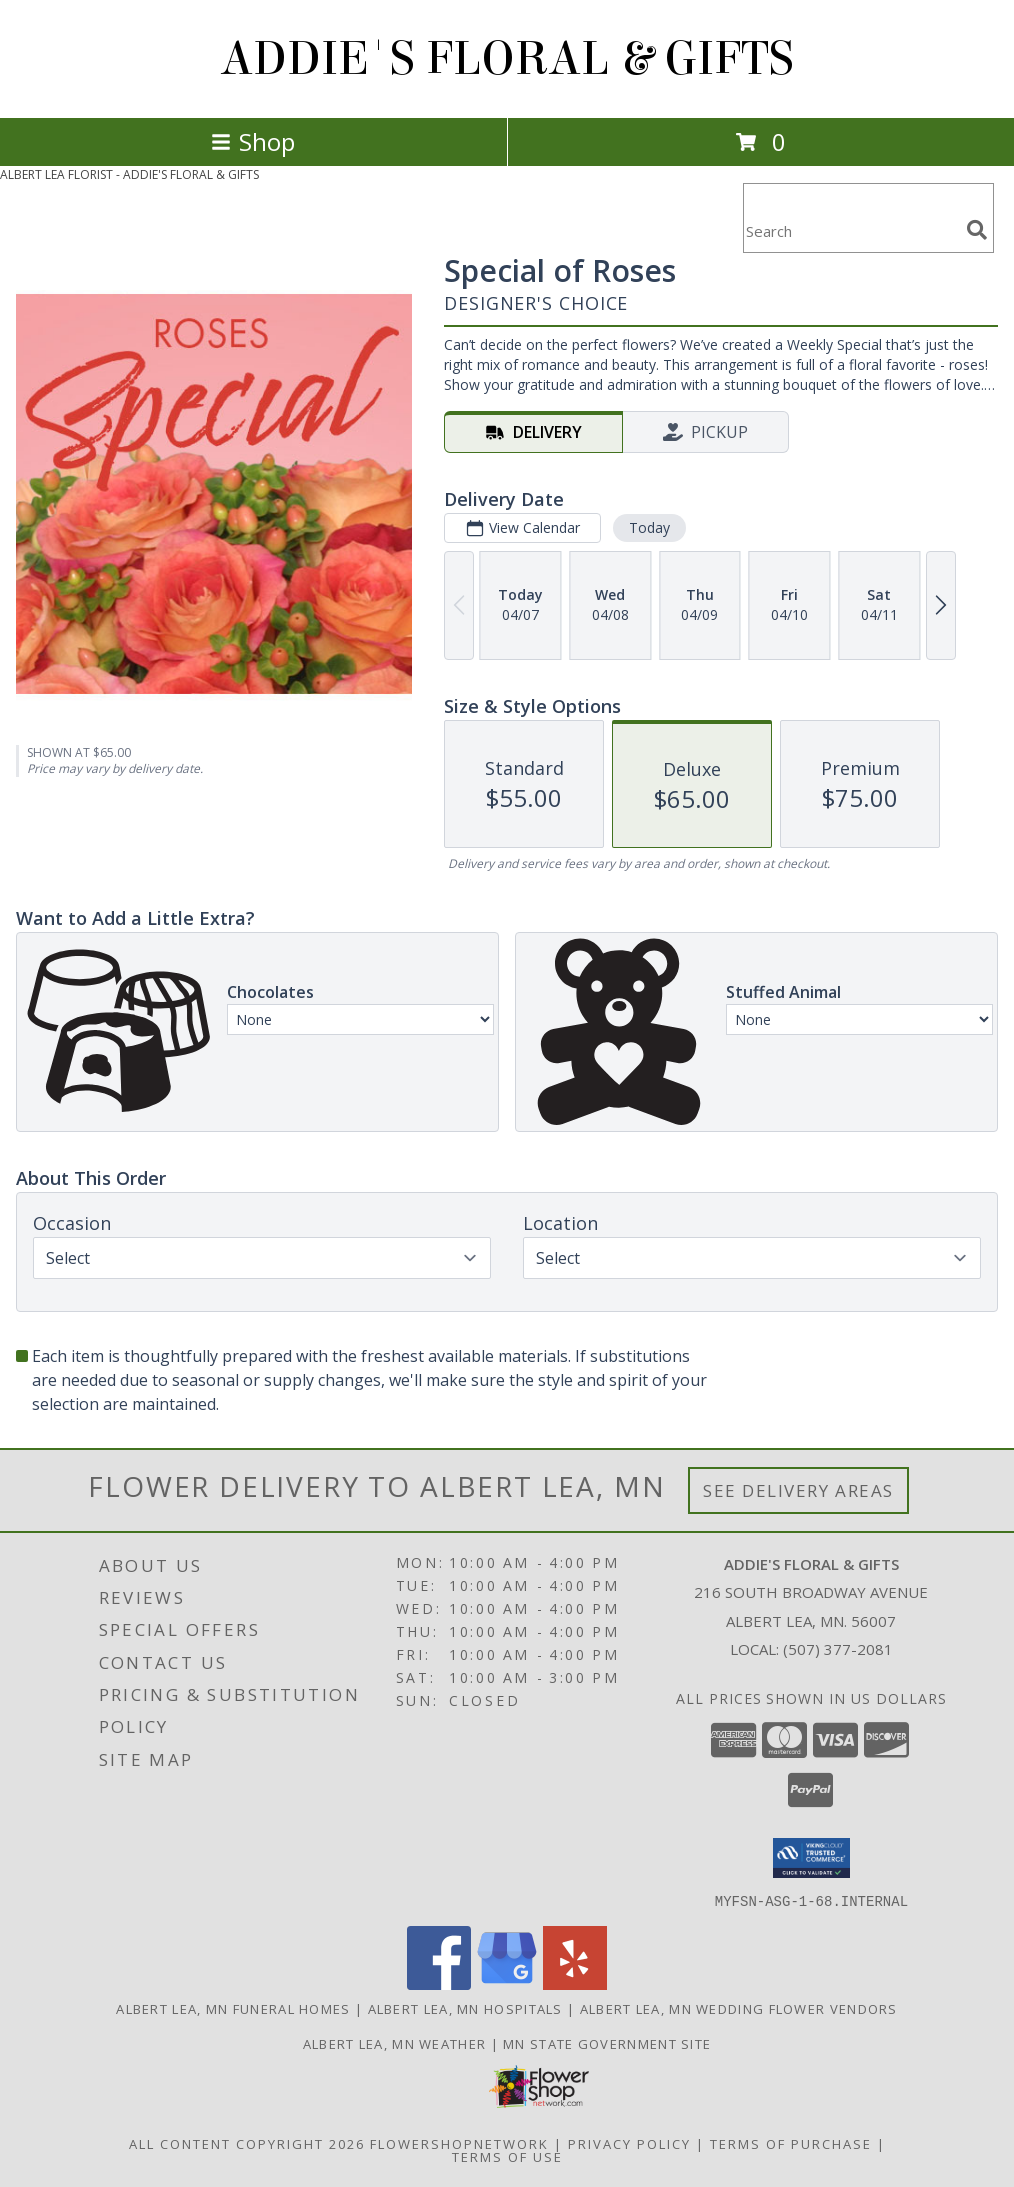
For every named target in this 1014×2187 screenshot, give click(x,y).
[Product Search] (851, 230)
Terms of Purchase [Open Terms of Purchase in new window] (791, 2143)
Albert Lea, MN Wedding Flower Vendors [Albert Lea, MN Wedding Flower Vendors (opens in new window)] (739, 2008)
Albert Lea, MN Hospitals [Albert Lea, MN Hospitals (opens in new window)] (465, 2008)
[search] (977, 230)
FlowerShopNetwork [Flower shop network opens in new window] (459, 2143)
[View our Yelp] (575, 1983)
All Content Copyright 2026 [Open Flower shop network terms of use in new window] (247, 2143)
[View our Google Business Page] (507, 1983)
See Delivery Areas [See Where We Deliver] (798, 1490)
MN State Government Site (607, 2043)
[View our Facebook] (439, 1983)
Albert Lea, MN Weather (395, 2043)
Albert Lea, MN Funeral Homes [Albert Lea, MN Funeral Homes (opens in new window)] (233, 2008)
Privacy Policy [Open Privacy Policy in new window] (629, 2143)
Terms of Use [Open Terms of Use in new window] (507, 2156)
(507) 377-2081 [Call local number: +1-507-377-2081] (838, 1649)
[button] (811, 1858)
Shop (253, 141)
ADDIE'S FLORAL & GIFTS (507, 59)
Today (649, 527)
